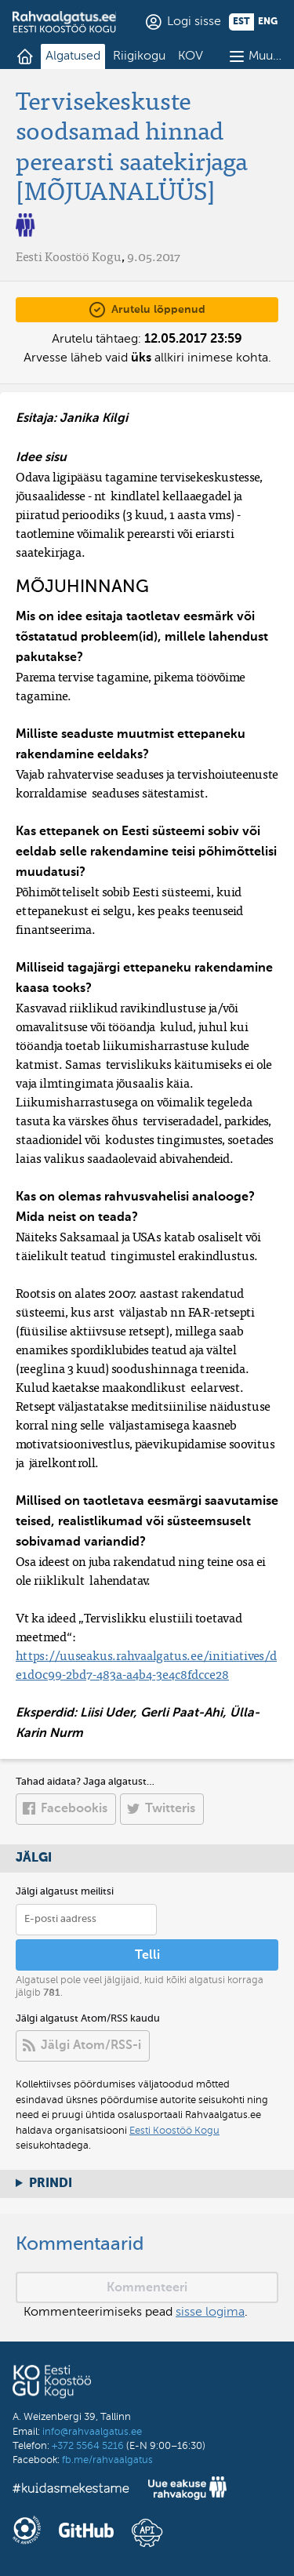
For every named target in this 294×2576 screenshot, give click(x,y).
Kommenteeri (147, 2288)
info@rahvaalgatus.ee (92, 2432)
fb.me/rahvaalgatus (107, 2460)
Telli (147, 1955)
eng (268, 22)
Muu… (265, 56)
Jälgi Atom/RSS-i (91, 2046)
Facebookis (74, 1809)
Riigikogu (139, 56)
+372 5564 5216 (88, 2446)
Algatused (72, 56)
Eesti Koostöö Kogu (174, 2131)
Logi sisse (194, 22)
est (241, 22)
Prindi (50, 2184)
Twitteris (170, 1809)
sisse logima (210, 2312)
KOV (190, 56)
